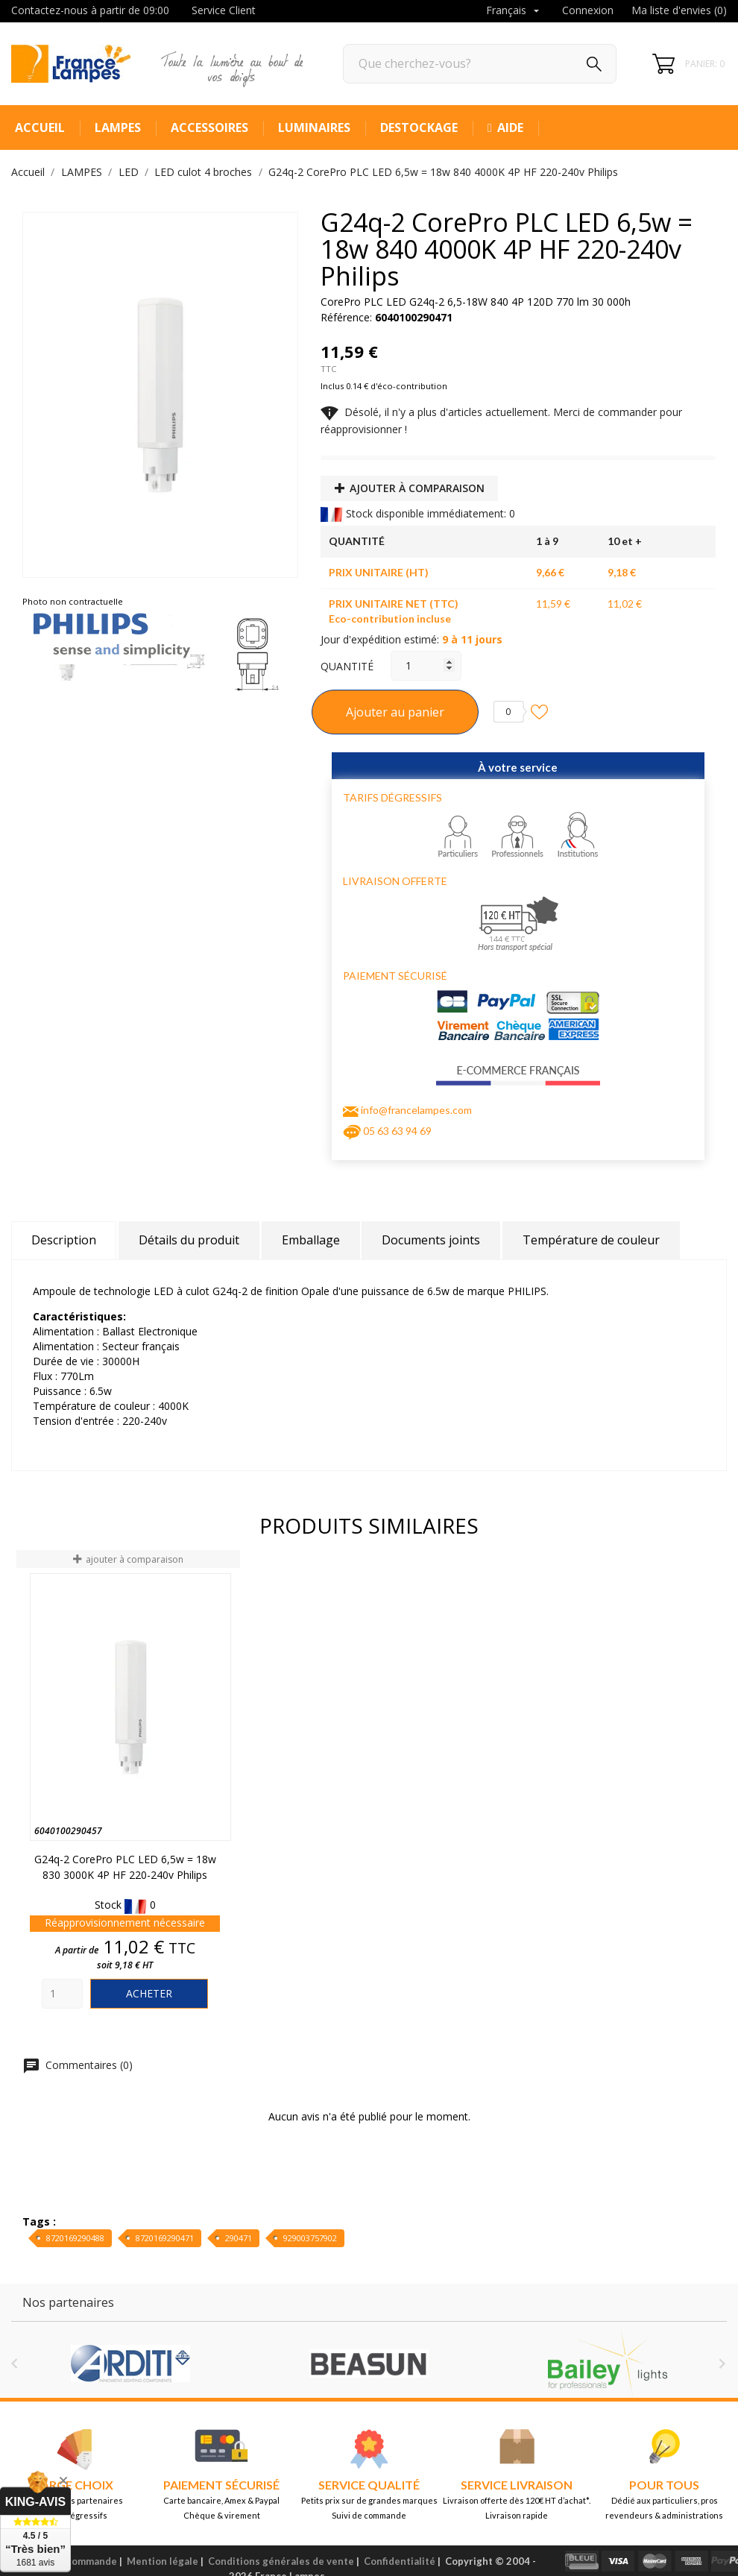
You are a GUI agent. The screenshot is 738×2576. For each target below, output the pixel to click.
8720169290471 (165, 2237)
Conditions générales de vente (281, 2561)
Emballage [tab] (311, 1240)
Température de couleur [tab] (591, 1240)
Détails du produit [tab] (189, 1240)
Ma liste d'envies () (679, 10)
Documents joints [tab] (431, 1240)
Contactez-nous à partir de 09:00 (90, 10)
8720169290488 (75, 2237)
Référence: (346, 317)
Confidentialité (399, 2561)
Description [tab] (63, 1240)
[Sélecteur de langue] (514, 11)
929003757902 (310, 2237)
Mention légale (162, 2561)
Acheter (149, 1993)
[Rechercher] (479, 64)
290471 (238, 2237)
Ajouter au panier (395, 712)
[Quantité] (426, 666)
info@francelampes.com (416, 1109)
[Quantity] (62, 1994)
